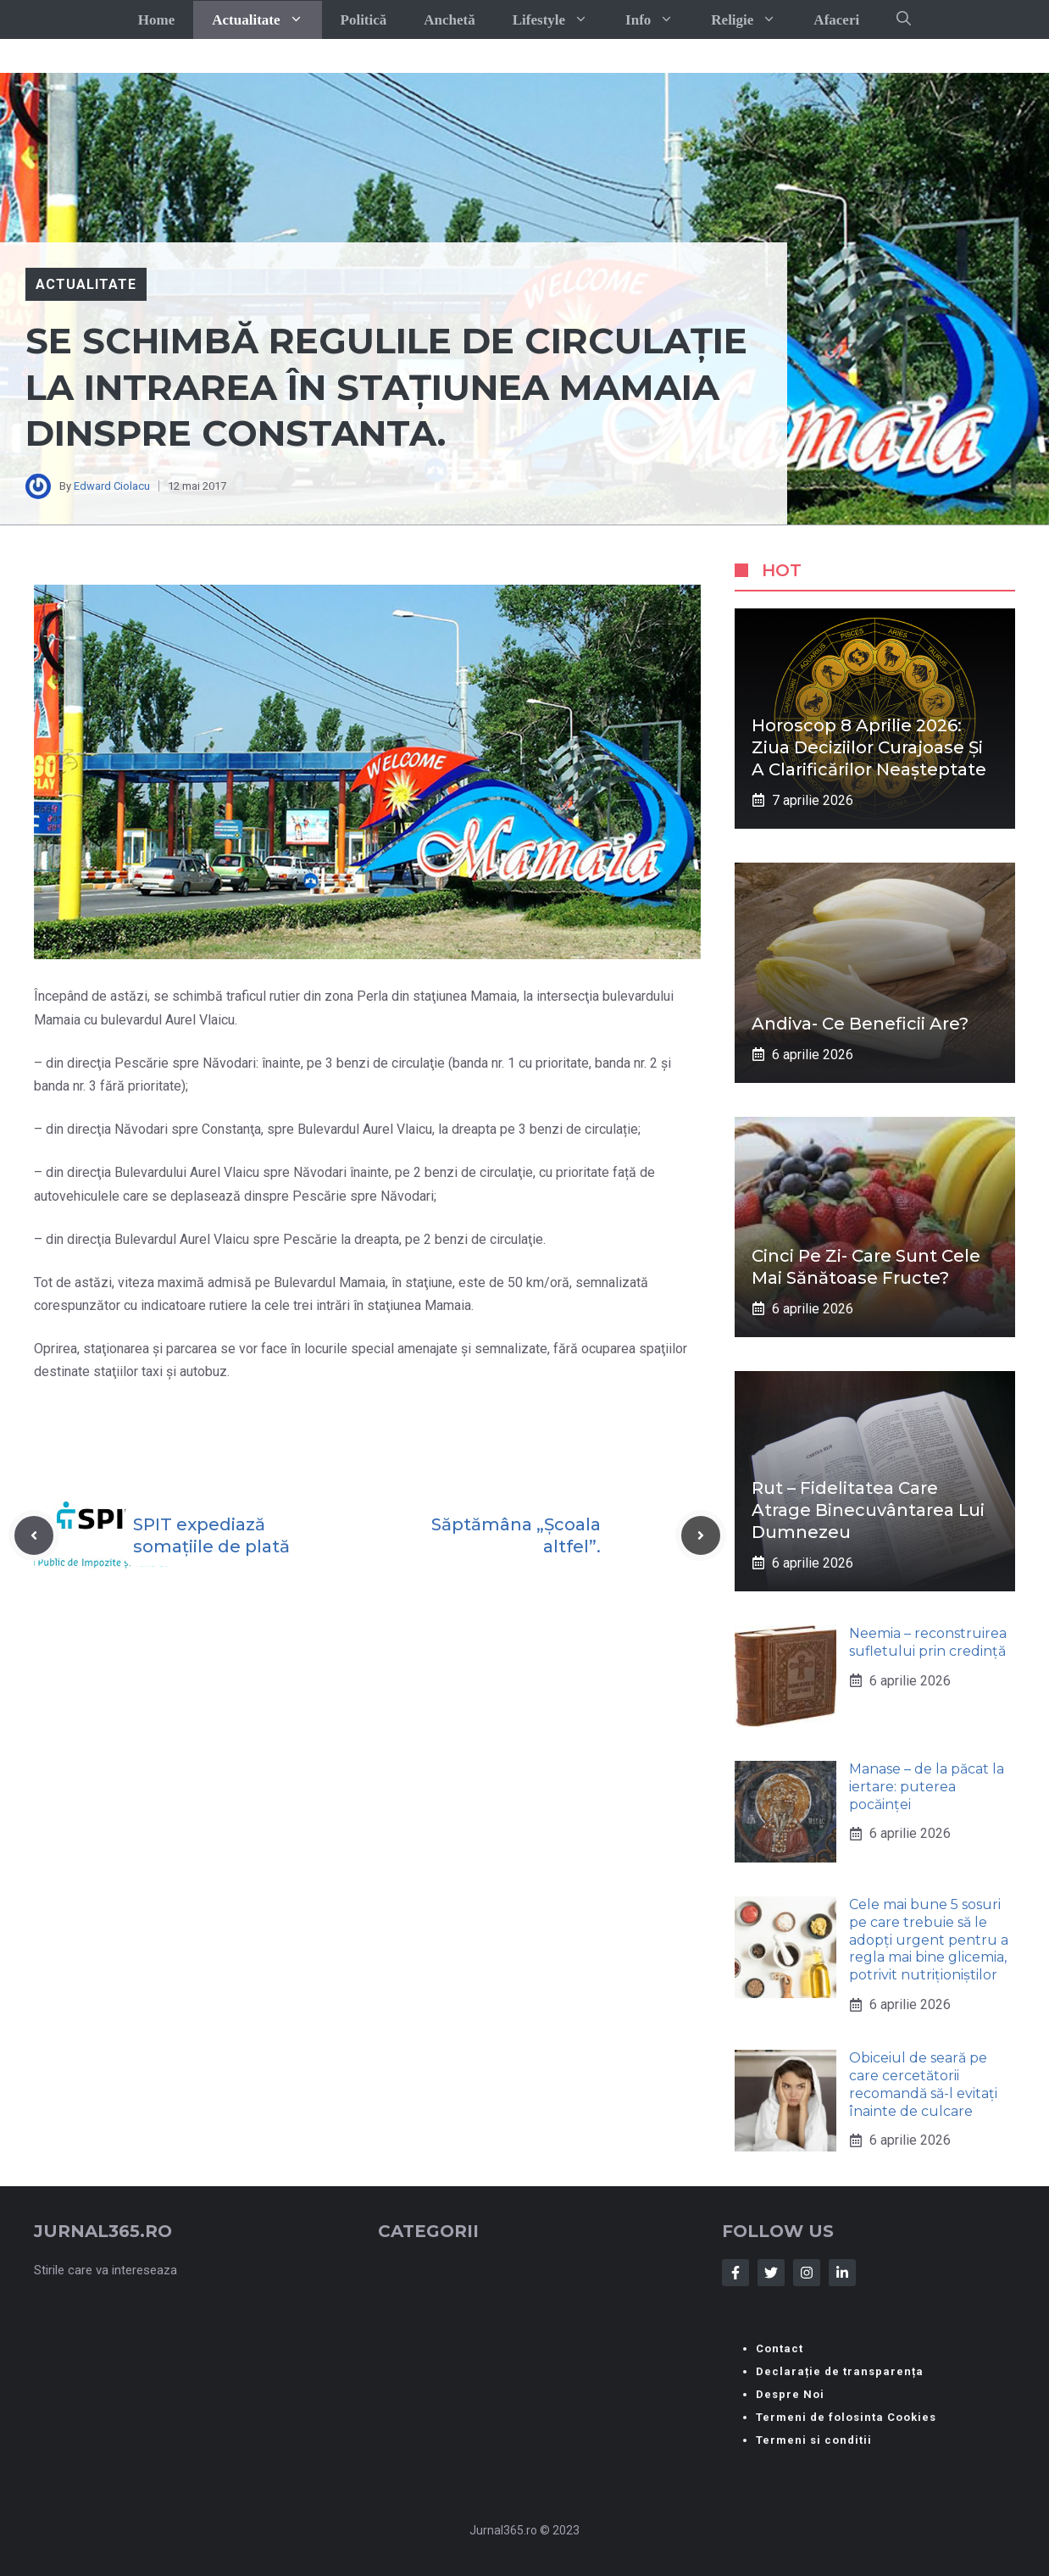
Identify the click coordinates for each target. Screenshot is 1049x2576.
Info (658, 20)
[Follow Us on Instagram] (806, 2272)
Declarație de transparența (840, 2371)
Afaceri (836, 20)
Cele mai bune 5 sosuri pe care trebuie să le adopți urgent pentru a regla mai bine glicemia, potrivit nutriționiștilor (928, 1939)
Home (156, 20)
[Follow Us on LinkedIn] (842, 2272)
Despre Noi (790, 2394)
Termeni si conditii (814, 2440)
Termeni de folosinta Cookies (846, 2417)
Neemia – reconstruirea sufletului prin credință (928, 1642)
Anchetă (449, 20)
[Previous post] (33, 1535)
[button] (904, 19)
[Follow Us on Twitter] (771, 2272)
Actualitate (266, 20)
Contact (779, 2348)
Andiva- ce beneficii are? (860, 1023)
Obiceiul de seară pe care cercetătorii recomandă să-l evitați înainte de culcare (923, 2084)
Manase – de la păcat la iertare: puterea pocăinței (926, 1787)
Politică (364, 20)
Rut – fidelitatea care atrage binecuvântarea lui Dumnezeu (868, 1510)
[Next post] (700, 1535)
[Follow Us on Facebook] (735, 2272)
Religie (753, 20)
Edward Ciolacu (112, 486)
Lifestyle (560, 20)
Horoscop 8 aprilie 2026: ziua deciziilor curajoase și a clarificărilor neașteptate (869, 747)
